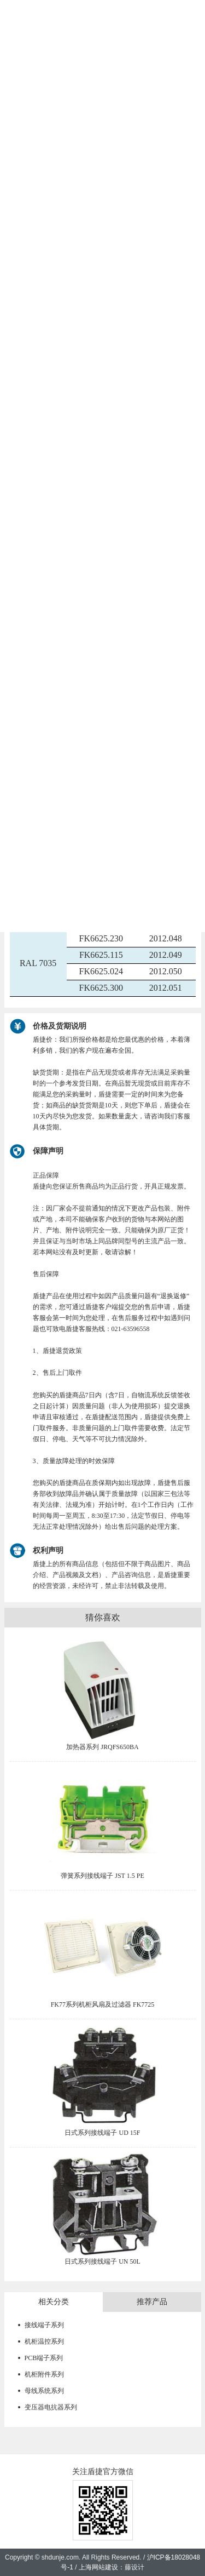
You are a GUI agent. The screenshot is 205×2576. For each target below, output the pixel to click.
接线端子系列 (44, 2325)
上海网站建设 (98, 2567)
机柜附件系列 (44, 2374)
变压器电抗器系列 (51, 2407)
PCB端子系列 (44, 2358)
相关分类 (53, 2302)
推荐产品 (152, 2302)
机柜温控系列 (44, 2341)
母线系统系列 (44, 2391)
